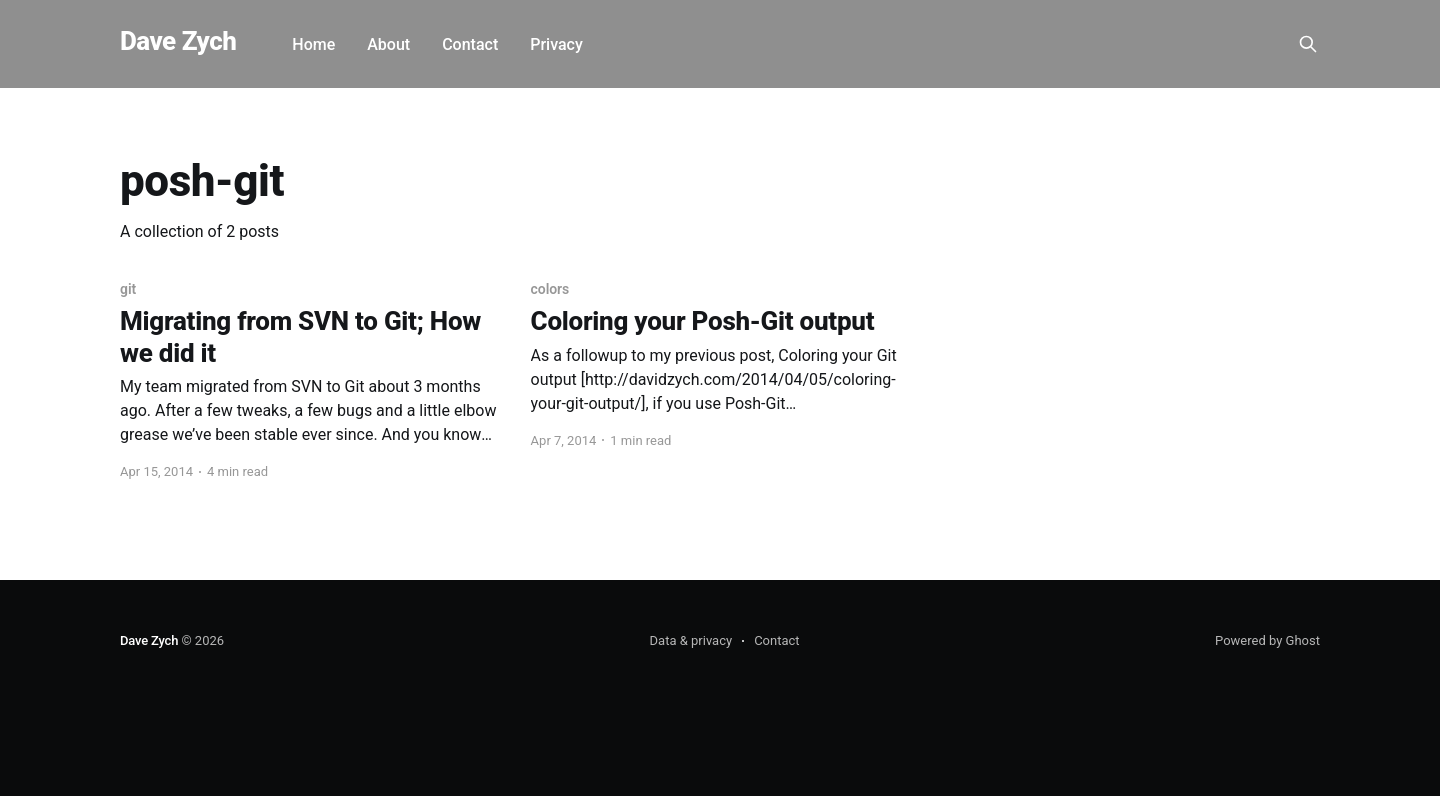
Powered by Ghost (1267, 640)
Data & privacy (691, 640)
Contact (470, 44)
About (388, 44)
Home (313, 44)
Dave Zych (178, 41)
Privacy (556, 44)
